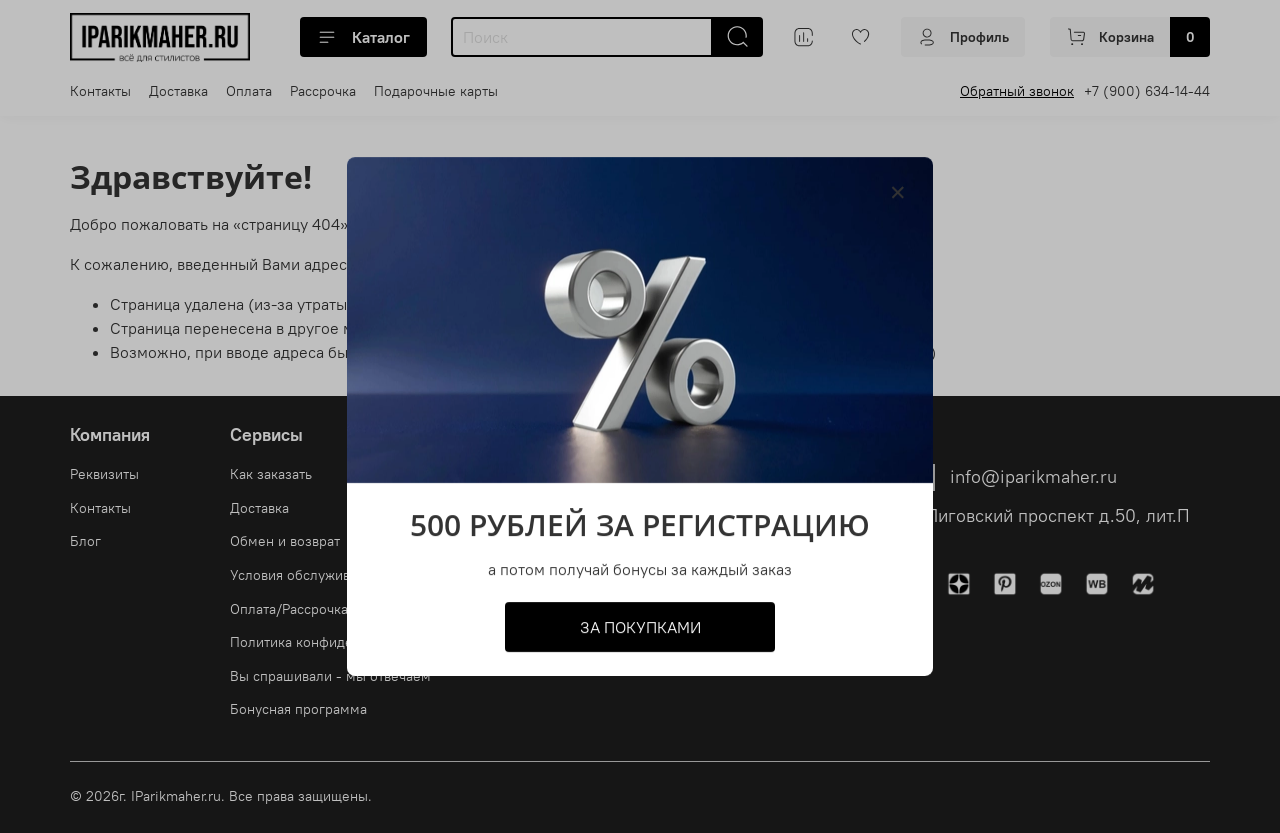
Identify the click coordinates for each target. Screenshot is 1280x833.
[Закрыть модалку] (898, 193)
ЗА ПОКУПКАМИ (640, 627)
